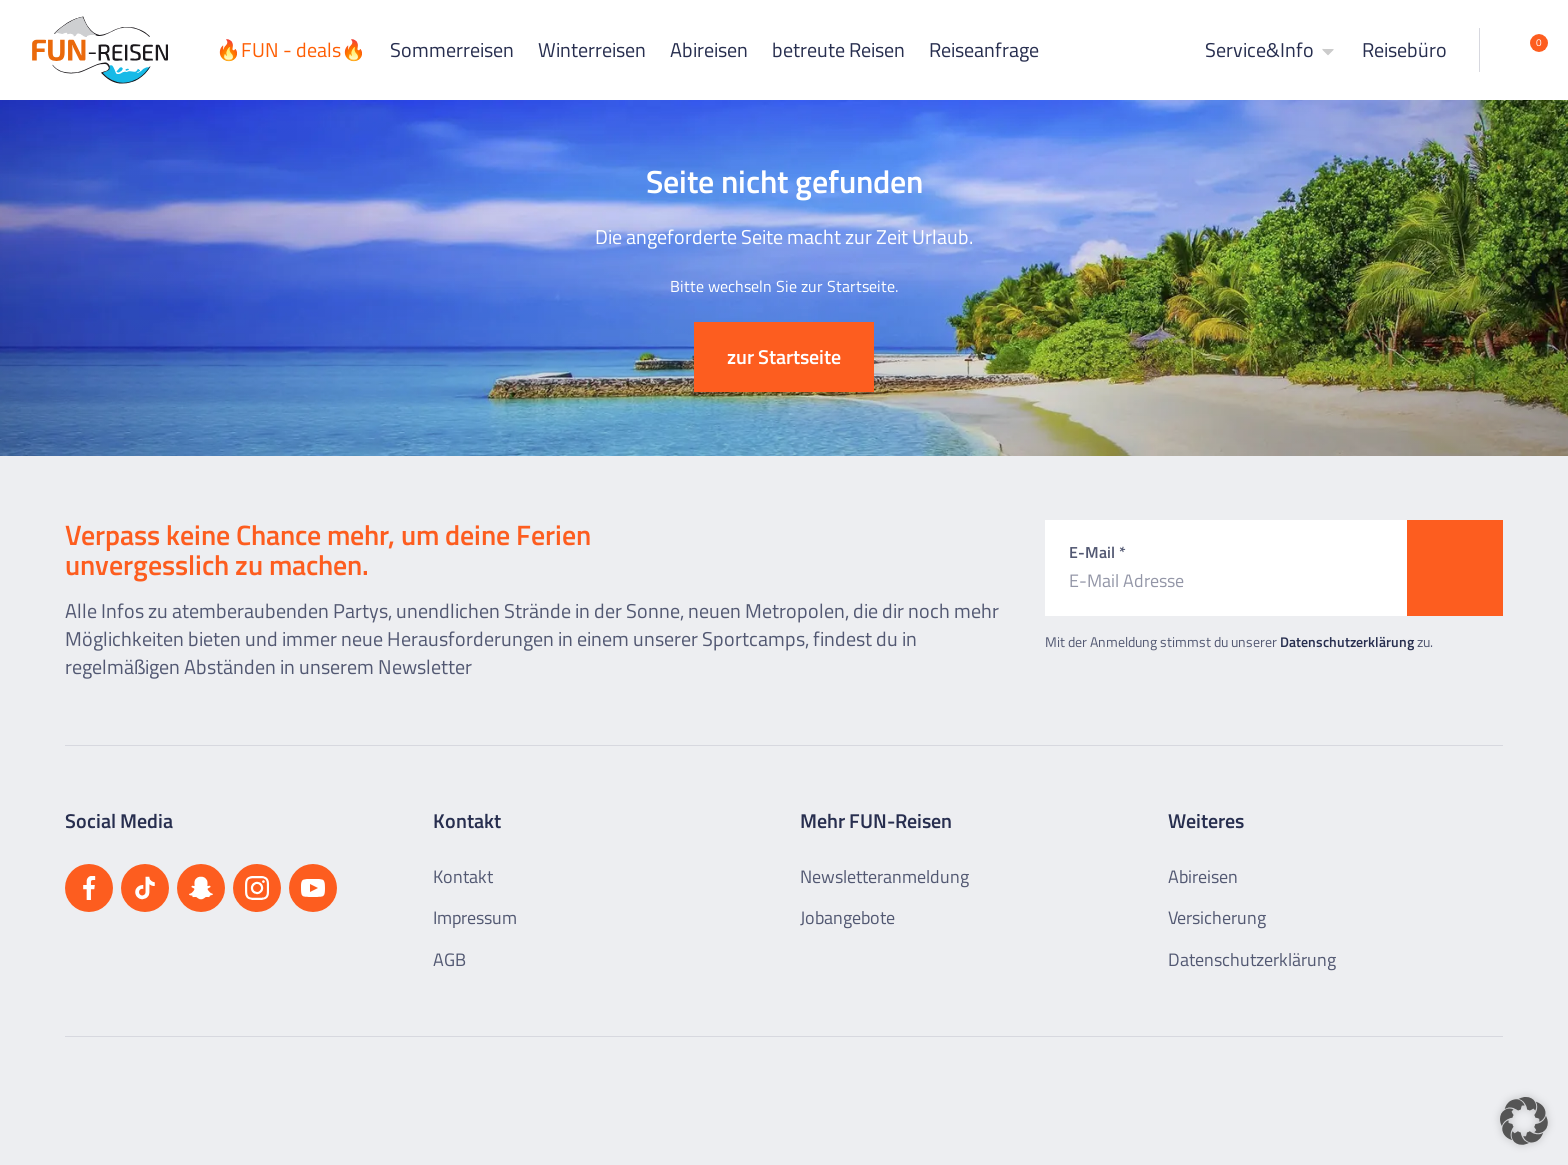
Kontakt (463, 876)
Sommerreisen (452, 49)
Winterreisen (592, 49)
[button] (1524, 1121)
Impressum (475, 917)
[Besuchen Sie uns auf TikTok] (145, 888)
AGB (449, 959)
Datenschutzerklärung (1347, 641)
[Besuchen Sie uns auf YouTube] (313, 888)
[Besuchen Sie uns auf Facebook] (89, 888)
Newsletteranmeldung (884, 876)
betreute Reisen (838, 49)
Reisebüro (1404, 49)
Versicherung (1217, 917)
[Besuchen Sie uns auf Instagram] (257, 888)
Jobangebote (847, 917)
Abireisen (709, 49)
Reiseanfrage (984, 49)
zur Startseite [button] (784, 356)
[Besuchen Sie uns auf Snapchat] (201, 888)
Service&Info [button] (1271, 49)
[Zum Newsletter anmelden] (1455, 568)
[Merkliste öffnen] (1524, 50)
